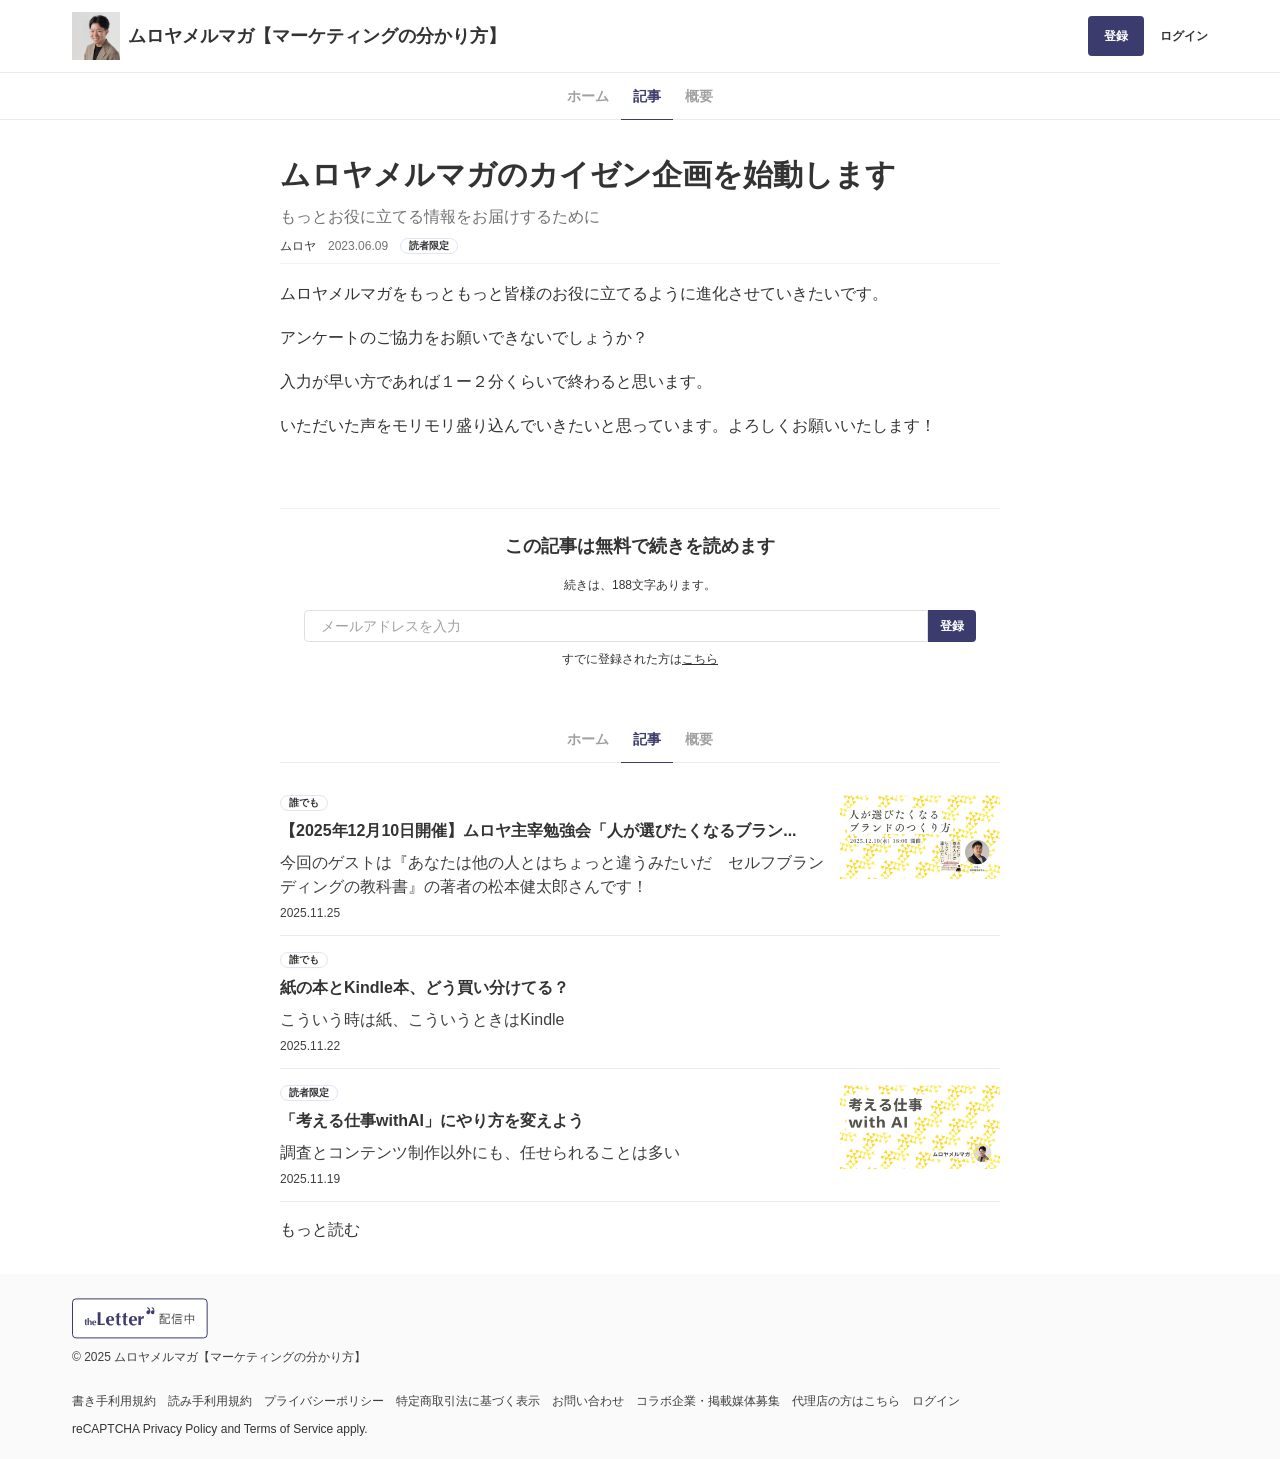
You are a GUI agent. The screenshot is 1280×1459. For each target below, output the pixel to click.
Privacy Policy (180, 1429)
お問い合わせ (588, 1401)
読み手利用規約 (210, 1401)
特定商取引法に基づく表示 (468, 1401)
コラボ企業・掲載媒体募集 (708, 1401)
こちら (700, 659)
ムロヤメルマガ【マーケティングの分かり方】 (317, 36)
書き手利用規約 (114, 1401)
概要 (699, 96)
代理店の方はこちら (846, 1401)
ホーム (588, 96)
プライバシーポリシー (324, 1401)
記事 (647, 96)
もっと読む (320, 1229)
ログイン (1184, 36)
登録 (1116, 36)
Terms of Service (288, 1429)
